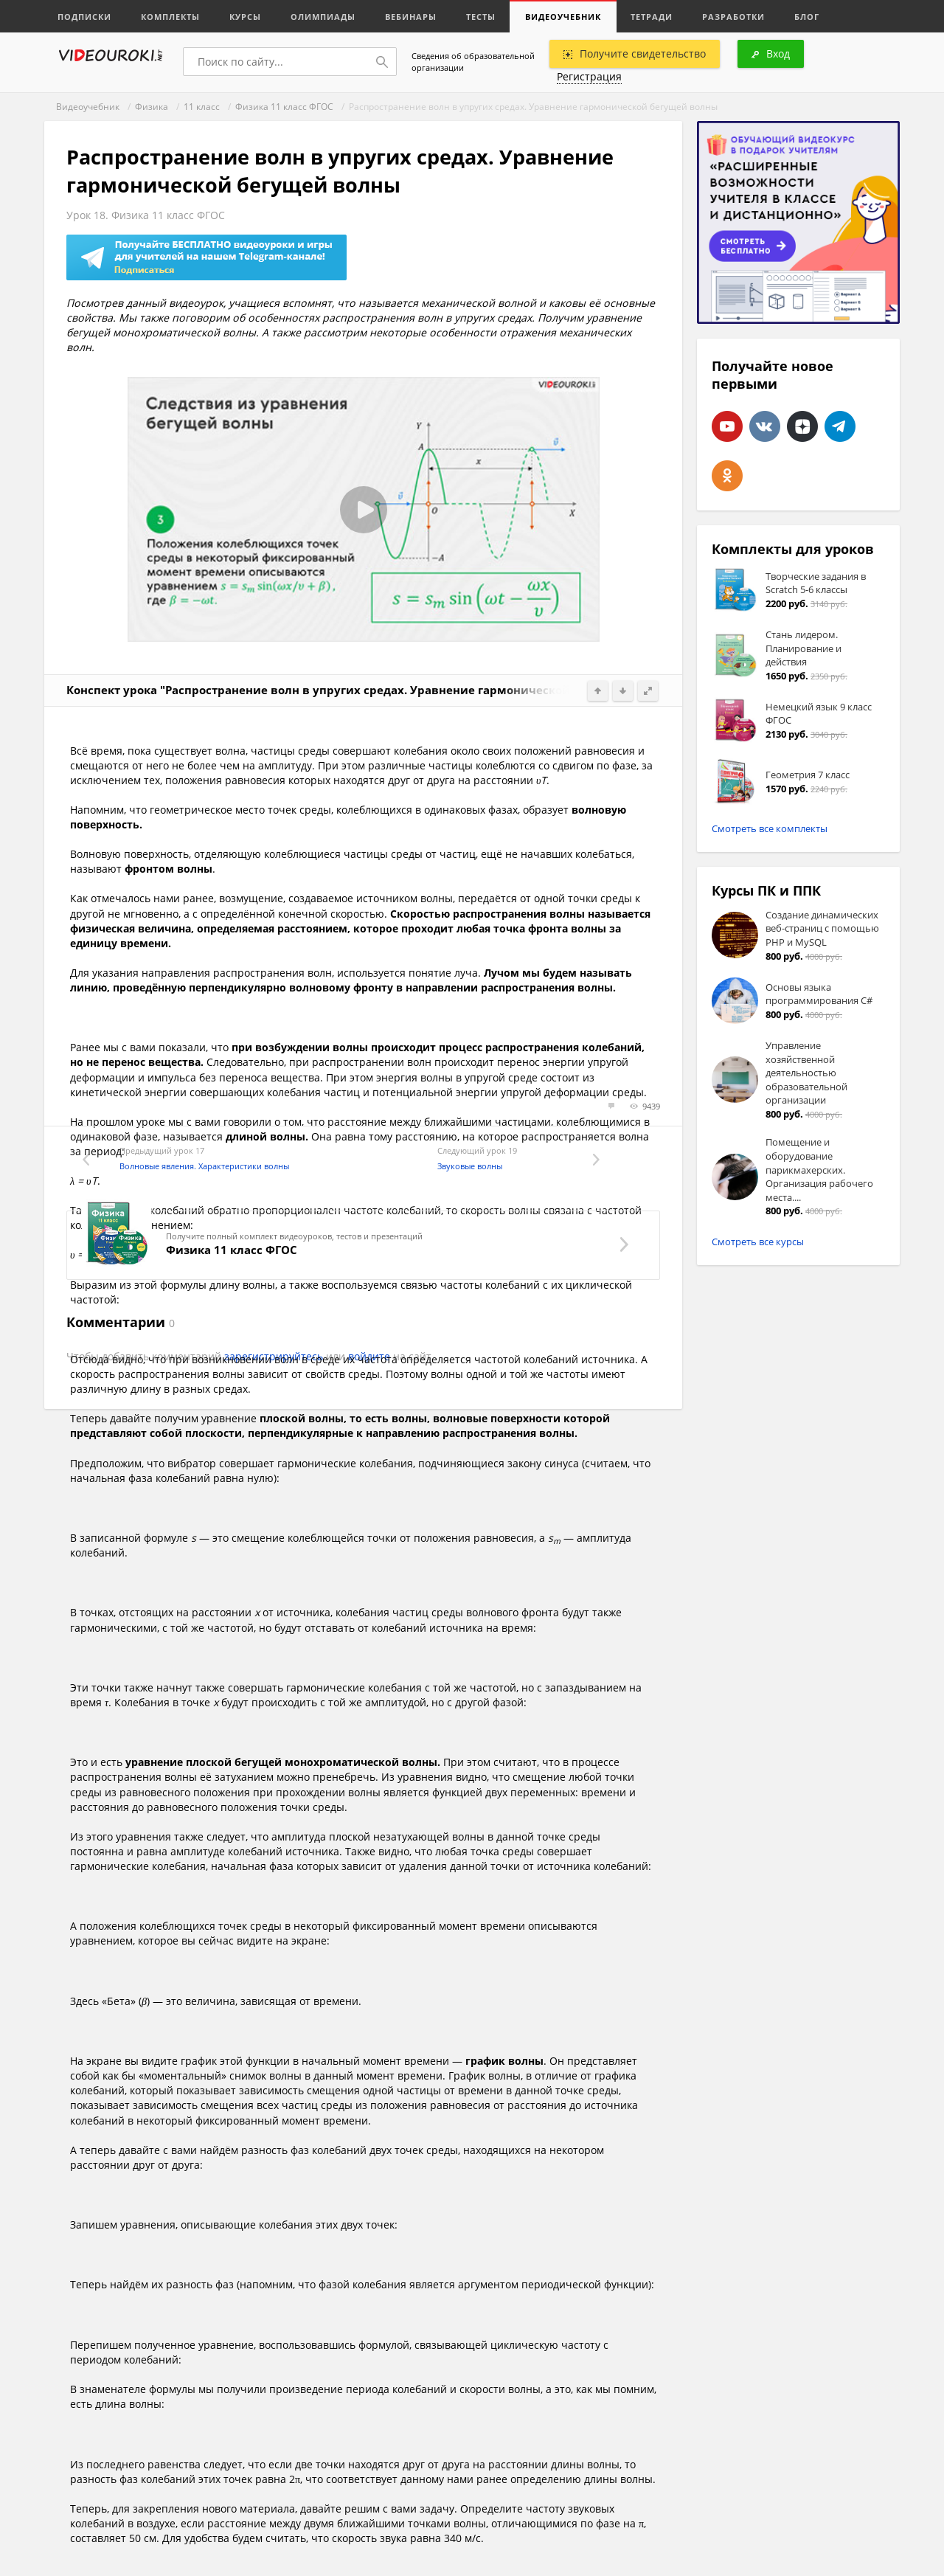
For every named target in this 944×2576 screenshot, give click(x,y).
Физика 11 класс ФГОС (284, 106)
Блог (806, 16)
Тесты (481, 16)
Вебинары (411, 16)
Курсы (245, 16)
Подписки (84, 16)
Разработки (733, 16)
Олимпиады (323, 16)
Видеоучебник (563, 16)
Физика (151, 106)
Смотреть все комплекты (769, 828)
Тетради (652, 16)
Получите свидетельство (634, 53)
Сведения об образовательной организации (473, 61)
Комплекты (170, 16)
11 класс (202, 106)
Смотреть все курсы (758, 1241)
